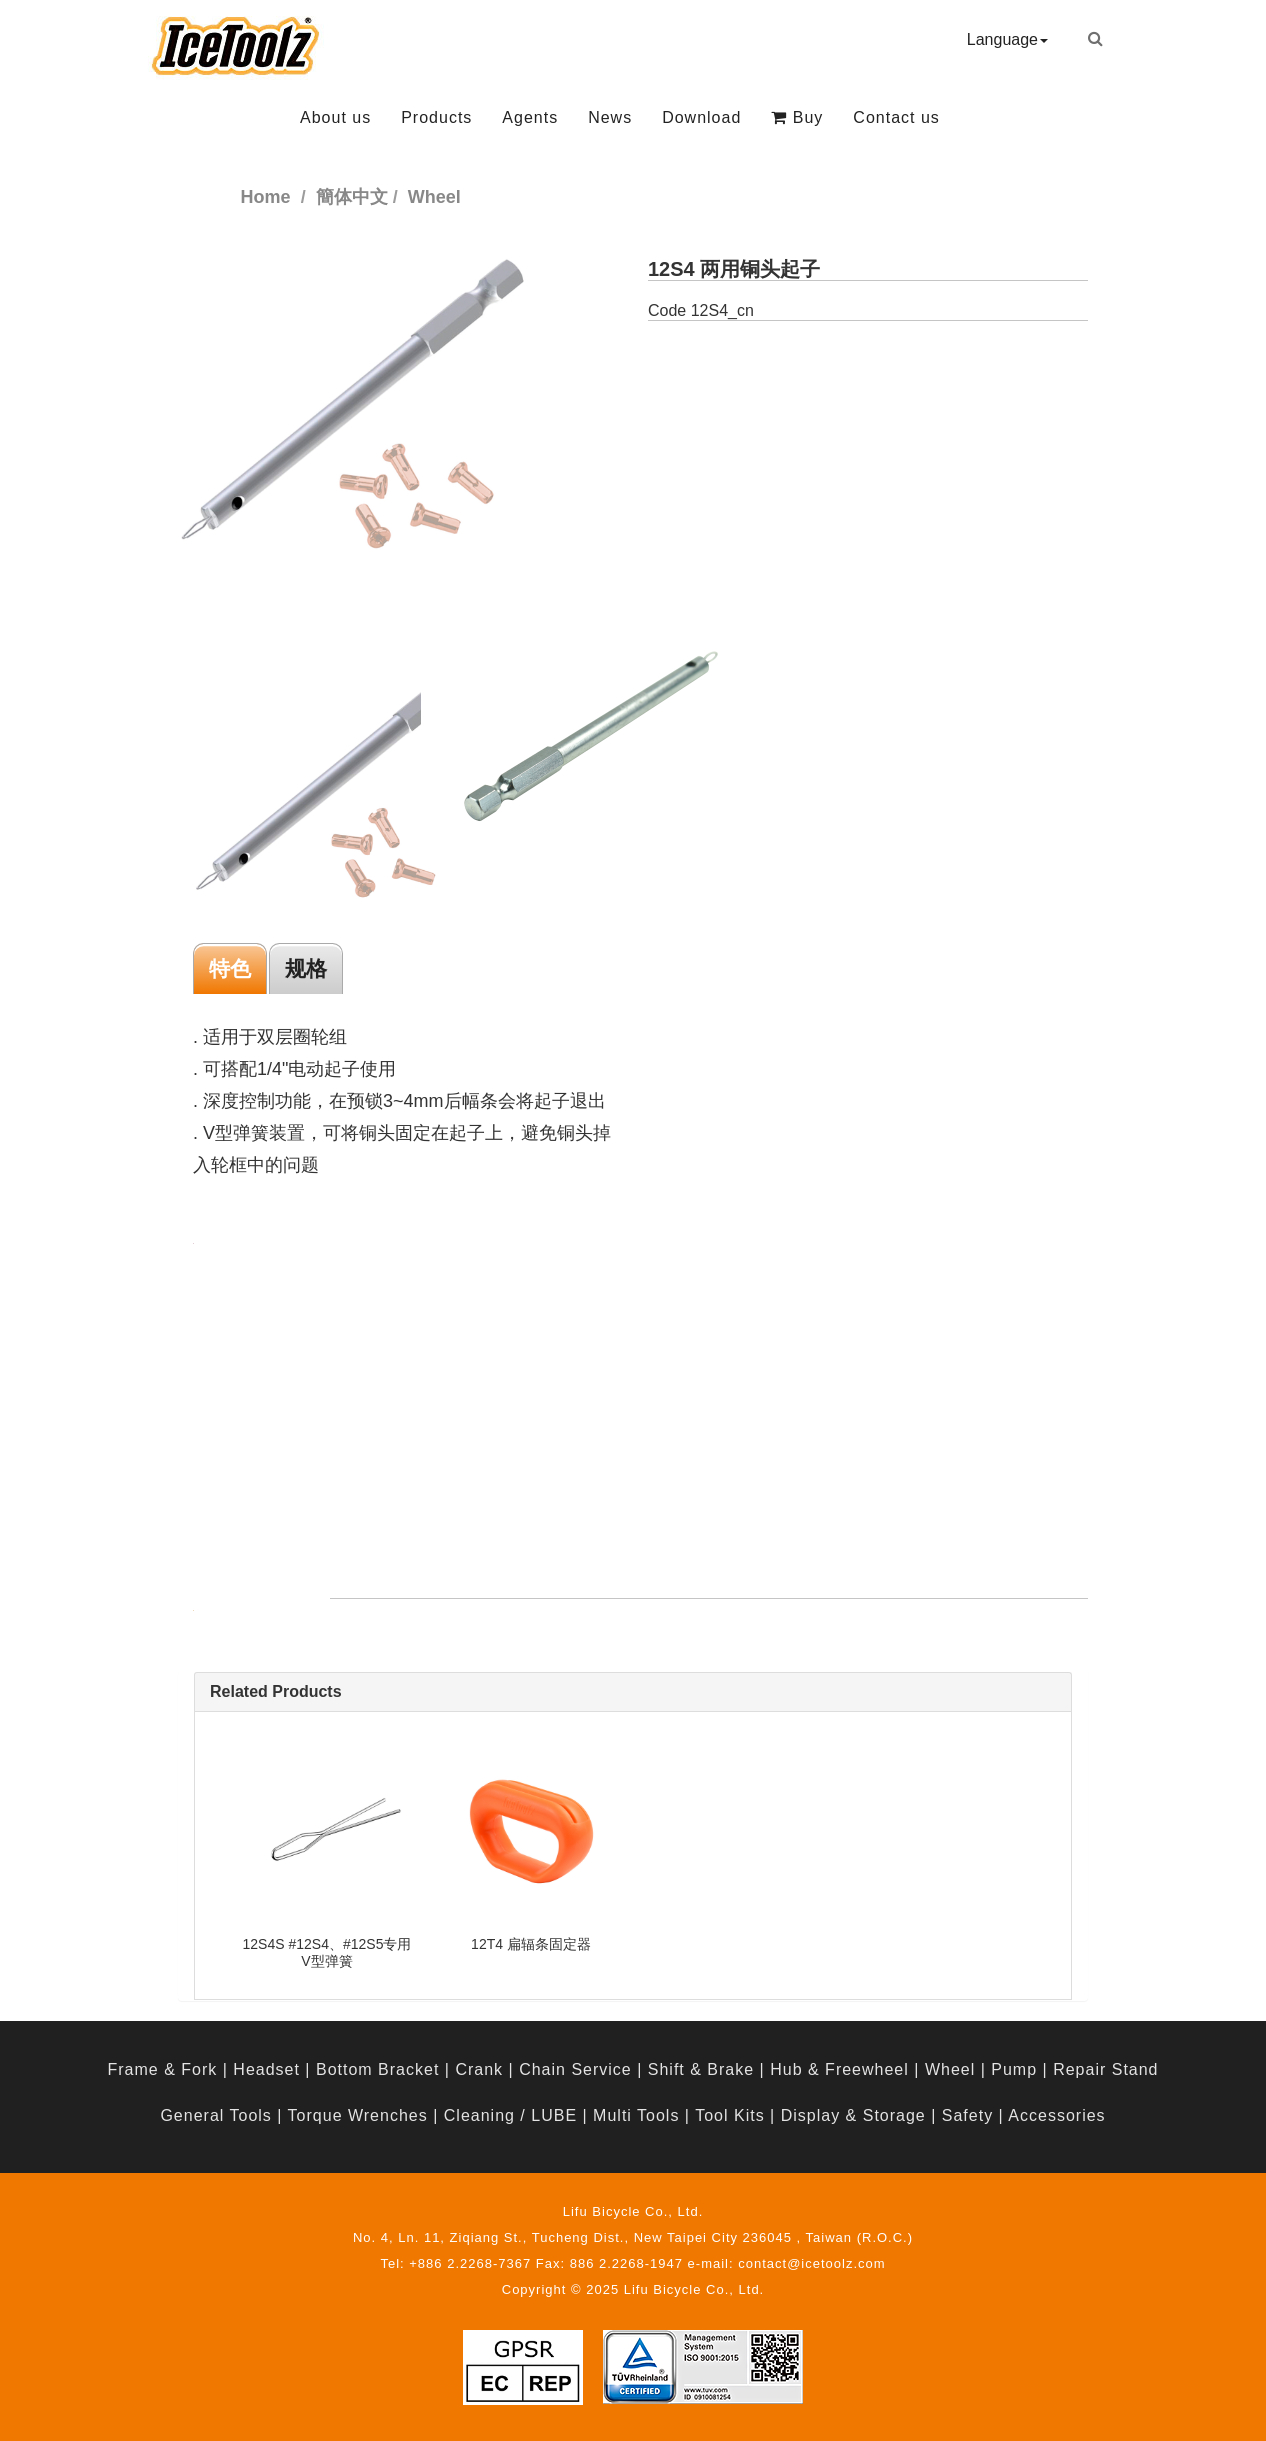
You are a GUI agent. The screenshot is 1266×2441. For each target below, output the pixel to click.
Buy (797, 117)
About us (335, 117)
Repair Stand (1105, 2069)
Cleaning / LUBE (510, 2115)
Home (266, 197)
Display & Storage (853, 2115)
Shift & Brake (701, 2069)
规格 (306, 968)
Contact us (896, 117)
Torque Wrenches (358, 2115)
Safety (967, 2115)
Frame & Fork (162, 2069)
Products (436, 117)
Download (701, 117)
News (610, 117)
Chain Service (575, 2069)
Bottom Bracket (377, 2069)
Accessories (1056, 2115)
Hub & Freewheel (839, 2069)
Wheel (950, 2069)
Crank (479, 2069)
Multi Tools (636, 2115)
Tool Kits (729, 2115)
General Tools (215, 2115)
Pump (1014, 2069)
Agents (530, 117)
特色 (230, 968)
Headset (266, 2069)
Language (1007, 39)
